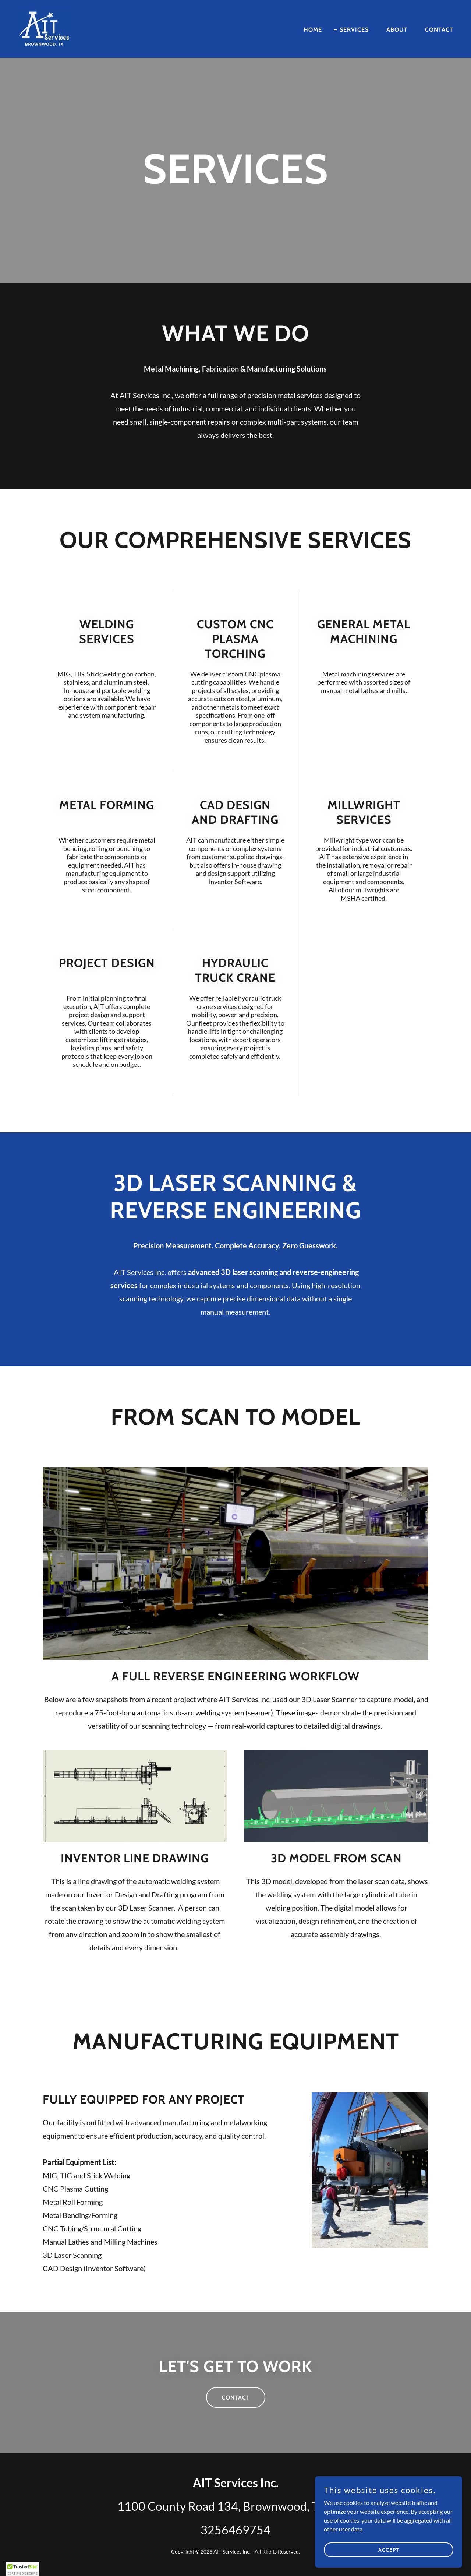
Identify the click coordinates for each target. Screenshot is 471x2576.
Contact (236, 2397)
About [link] (396, 29)
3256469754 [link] (235, 2530)
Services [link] (354, 29)
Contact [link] (439, 29)
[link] (44, 28)
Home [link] (313, 29)
